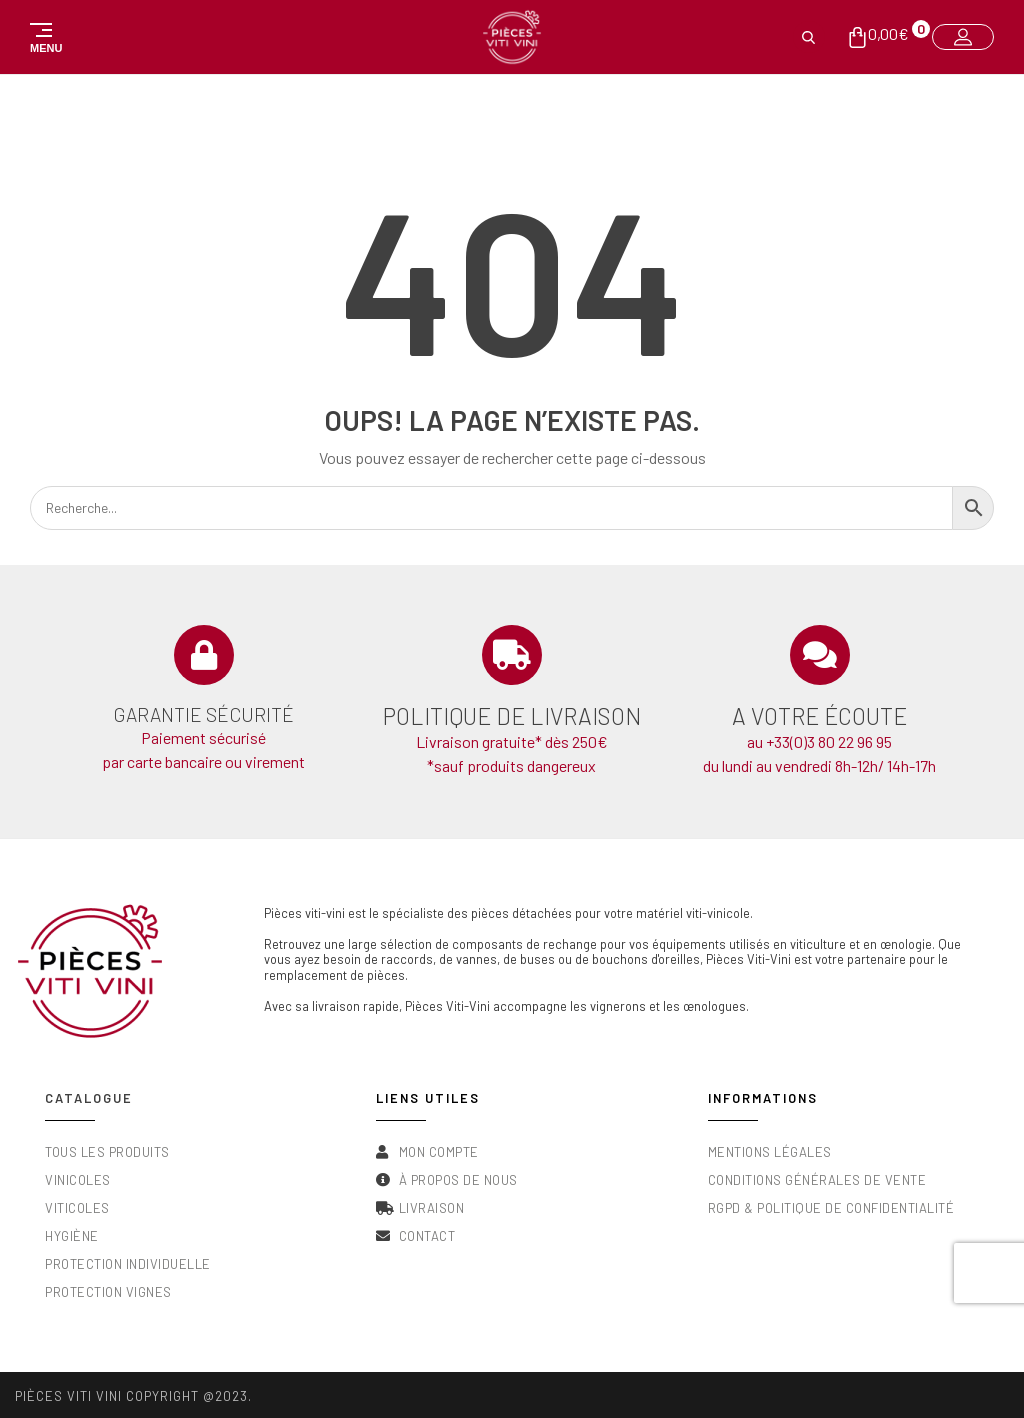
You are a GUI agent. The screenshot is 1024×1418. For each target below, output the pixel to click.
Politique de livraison (512, 716)
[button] (42, 37)
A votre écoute (819, 716)
